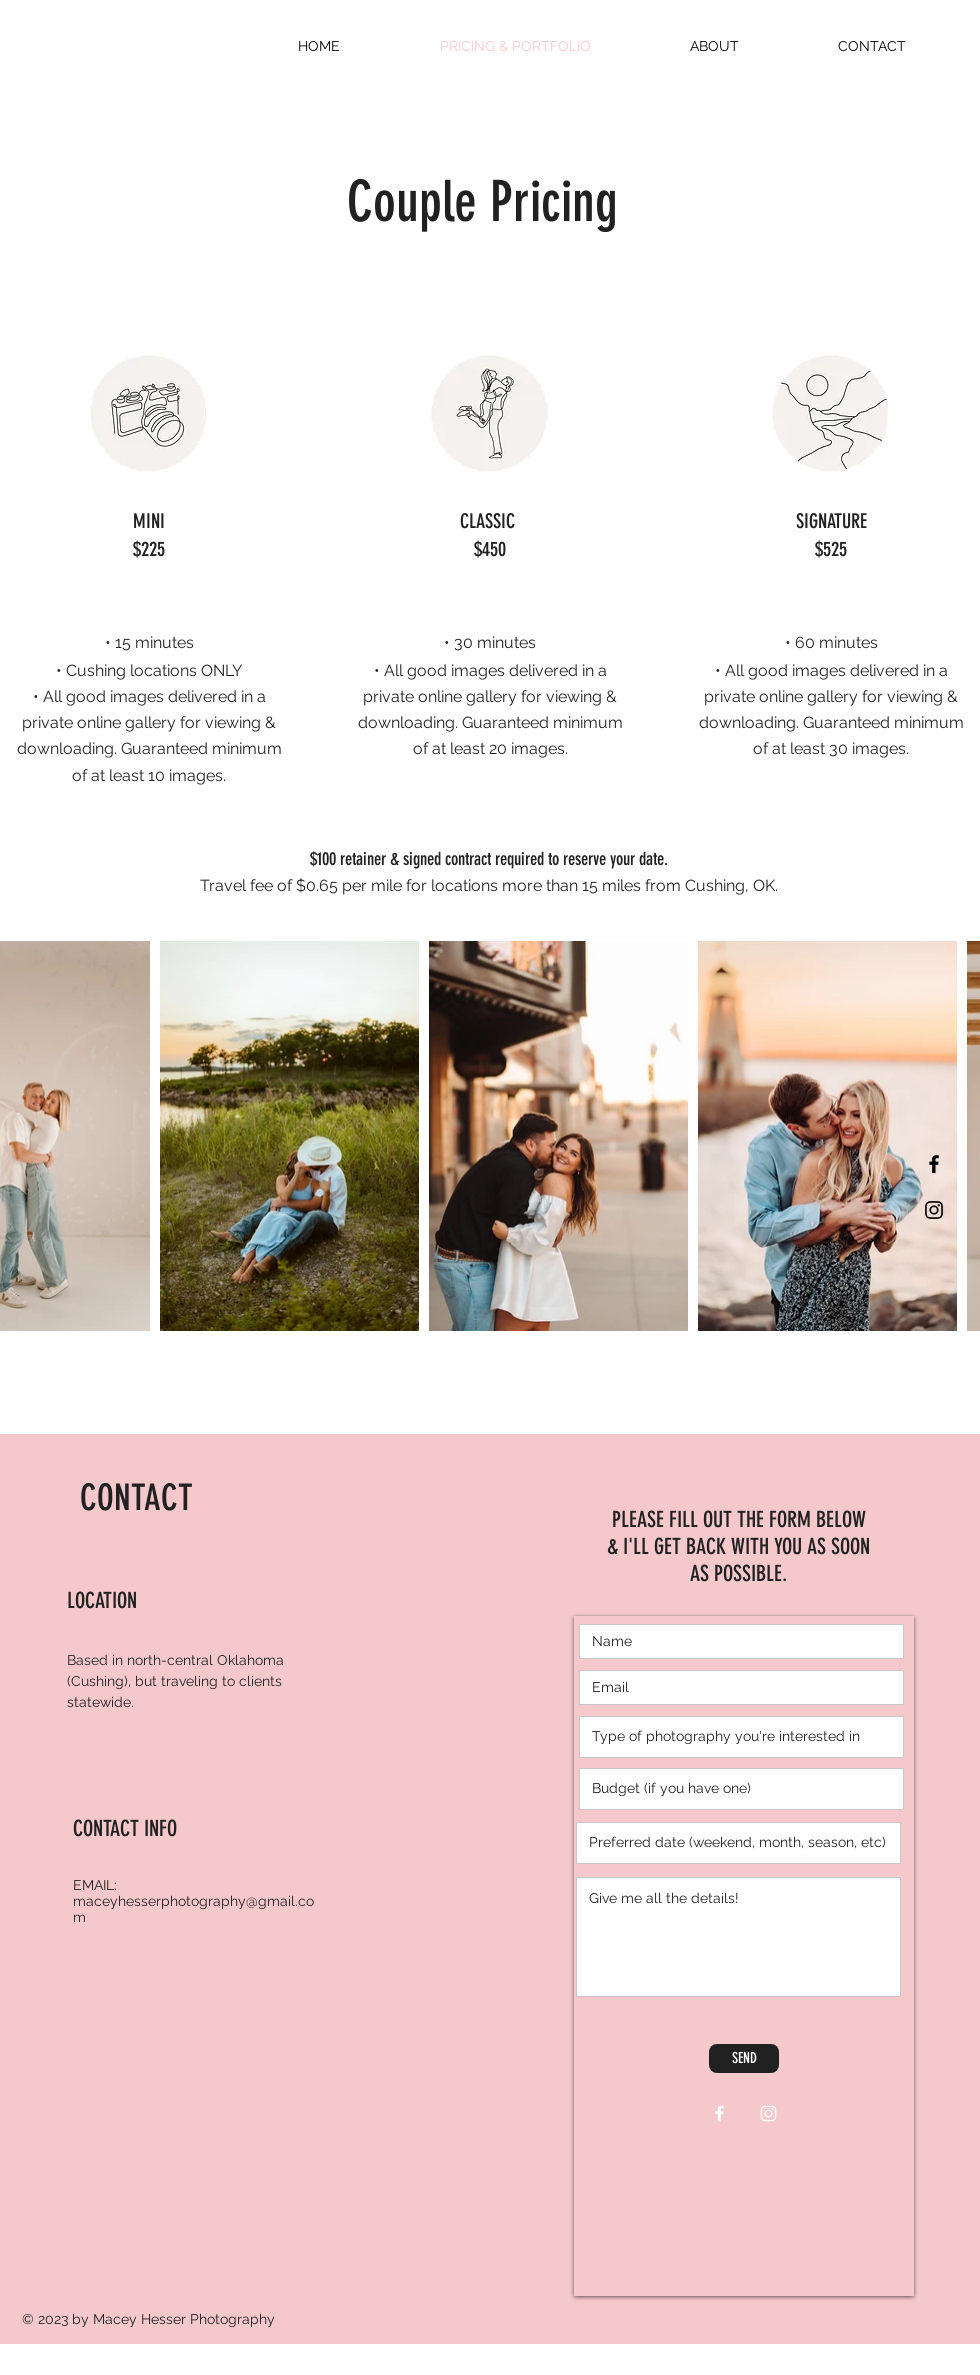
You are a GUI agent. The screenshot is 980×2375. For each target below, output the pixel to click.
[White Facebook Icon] (719, 2113)
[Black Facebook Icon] (934, 1164)
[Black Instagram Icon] (934, 1210)
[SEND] (744, 2058)
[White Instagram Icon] (768, 2113)
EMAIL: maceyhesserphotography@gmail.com (193, 1901)
